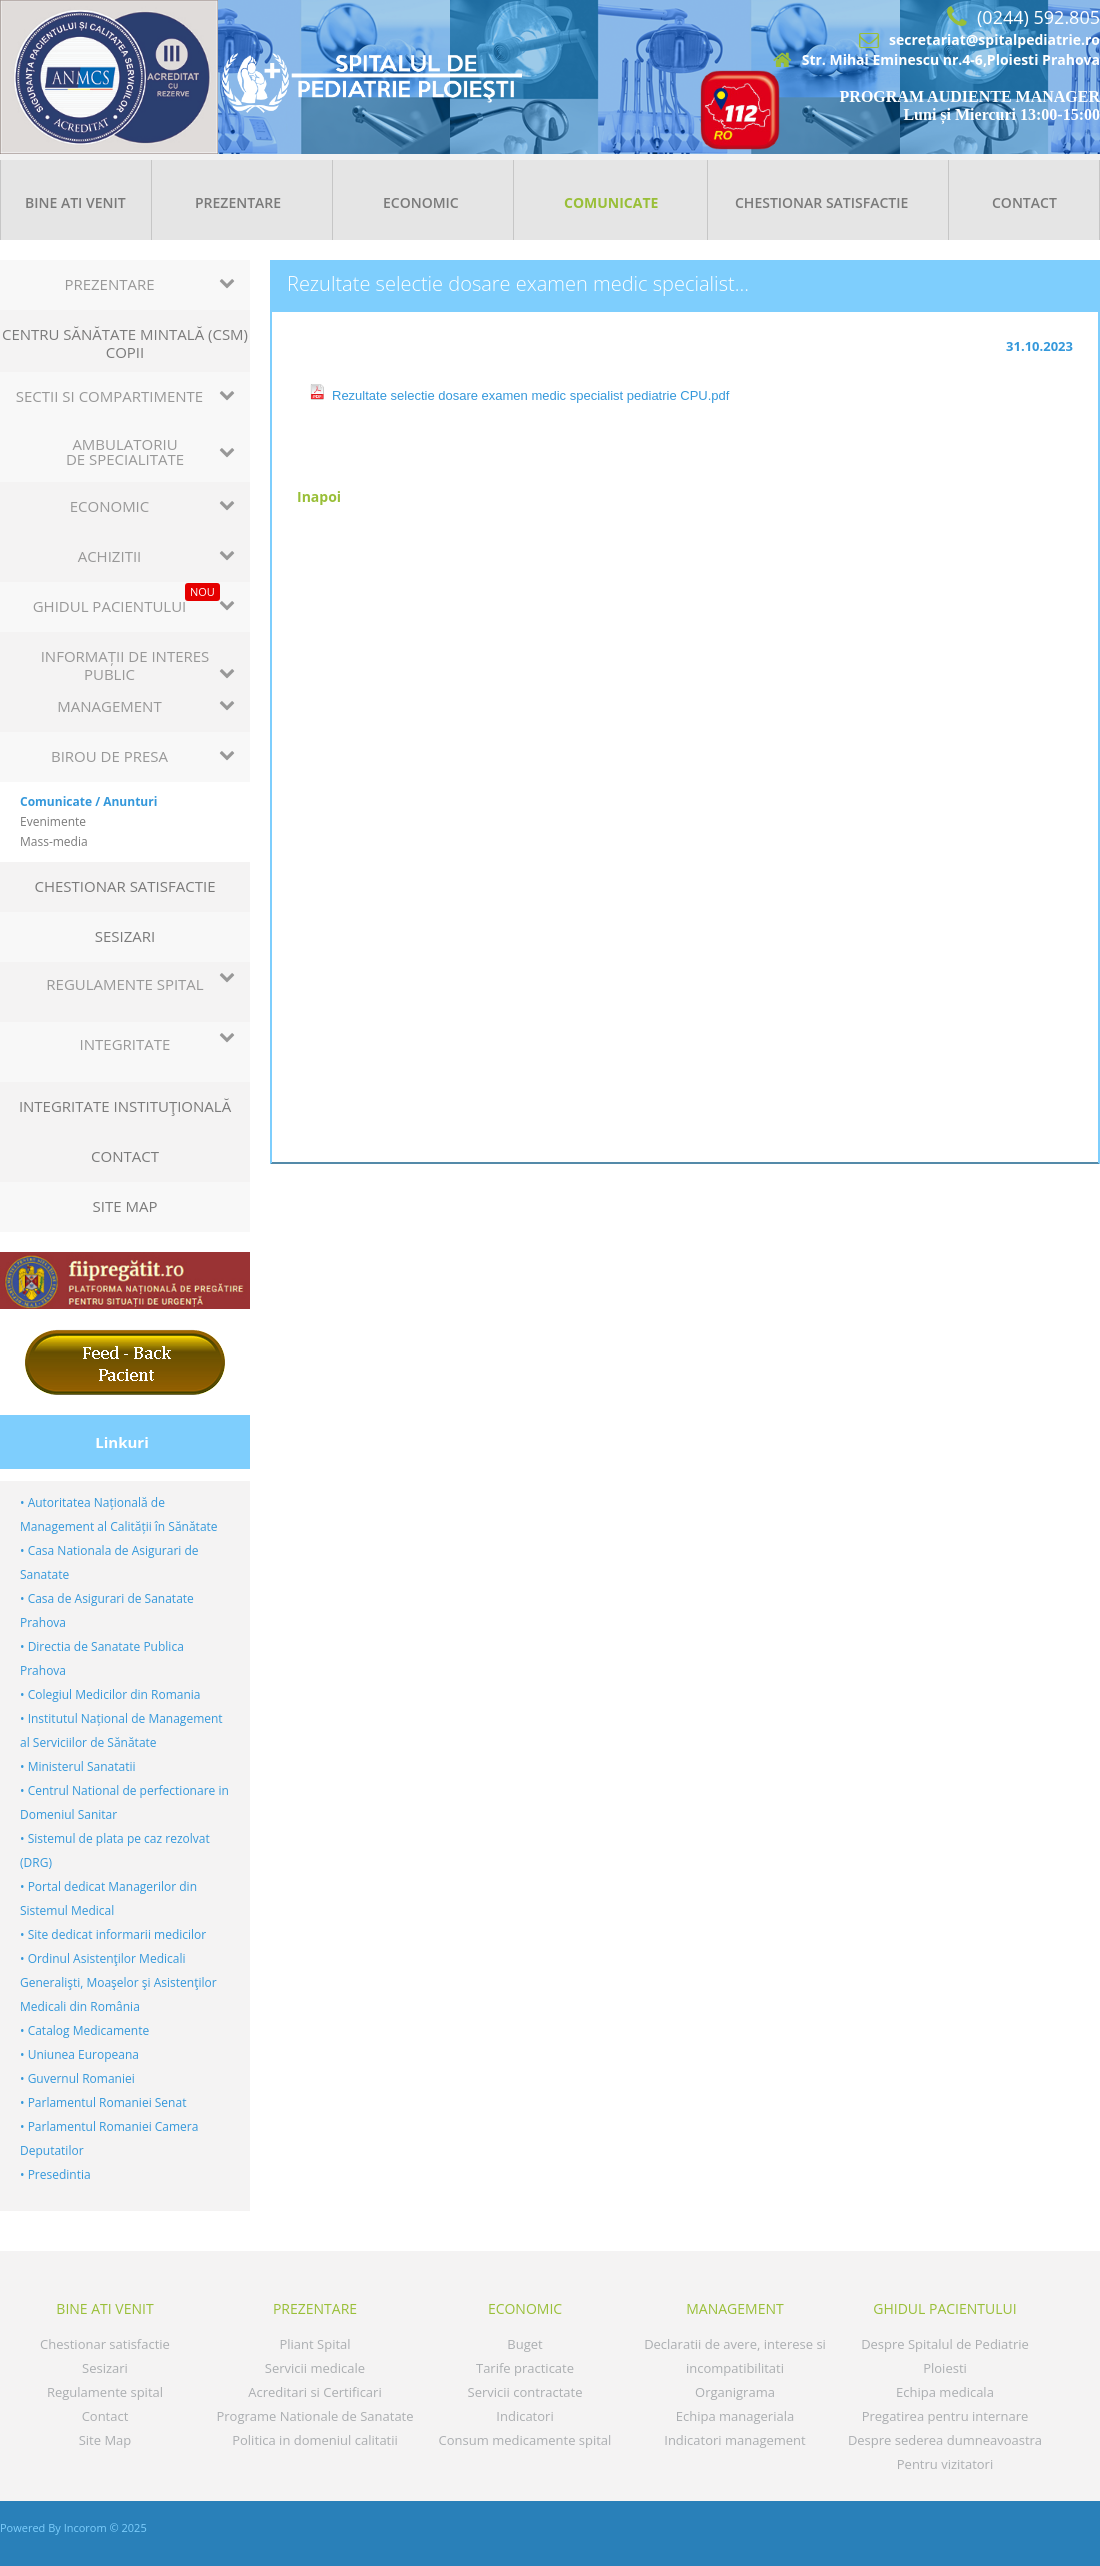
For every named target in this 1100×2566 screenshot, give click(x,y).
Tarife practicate (525, 2368)
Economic (421, 202)
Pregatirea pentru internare (945, 2416)
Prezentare (238, 202)
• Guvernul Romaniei (77, 2078)
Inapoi (319, 496)
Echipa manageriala (735, 2416)
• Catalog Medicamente (84, 2030)
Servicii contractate (525, 2392)
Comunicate (611, 202)
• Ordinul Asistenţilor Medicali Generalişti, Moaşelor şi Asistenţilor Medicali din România (118, 1982)
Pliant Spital (314, 2344)
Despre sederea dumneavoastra (945, 2440)
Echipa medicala (945, 2392)
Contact (1024, 202)
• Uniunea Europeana (79, 2054)
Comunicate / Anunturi (88, 801)
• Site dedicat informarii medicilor (113, 1934)
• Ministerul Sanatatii (78, 1766)
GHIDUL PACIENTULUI (944, 2308)
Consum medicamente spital (525, 2440)
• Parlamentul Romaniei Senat (103, 2102)
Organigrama (735, 2392)
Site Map (125, 1206)
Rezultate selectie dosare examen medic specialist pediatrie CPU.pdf (530, 395)
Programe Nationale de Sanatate (314, 2416)
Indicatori (524, 2416)
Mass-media (54, 841)
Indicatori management (734, 2440)
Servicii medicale (315, 2368)
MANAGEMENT (734, 2308)
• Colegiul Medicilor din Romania (110, 1694)
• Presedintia (55, 2174)
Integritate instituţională (125, 1106)
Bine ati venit (75, 202)
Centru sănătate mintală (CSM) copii (125, 343)
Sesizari (125, 936)
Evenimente (53, 821)
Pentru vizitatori (945, 2464)
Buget (524, 2344)
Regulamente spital (105, 2392)
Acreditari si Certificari (314, 2392)
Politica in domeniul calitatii (315, 2440)
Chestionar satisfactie (821, 202)
